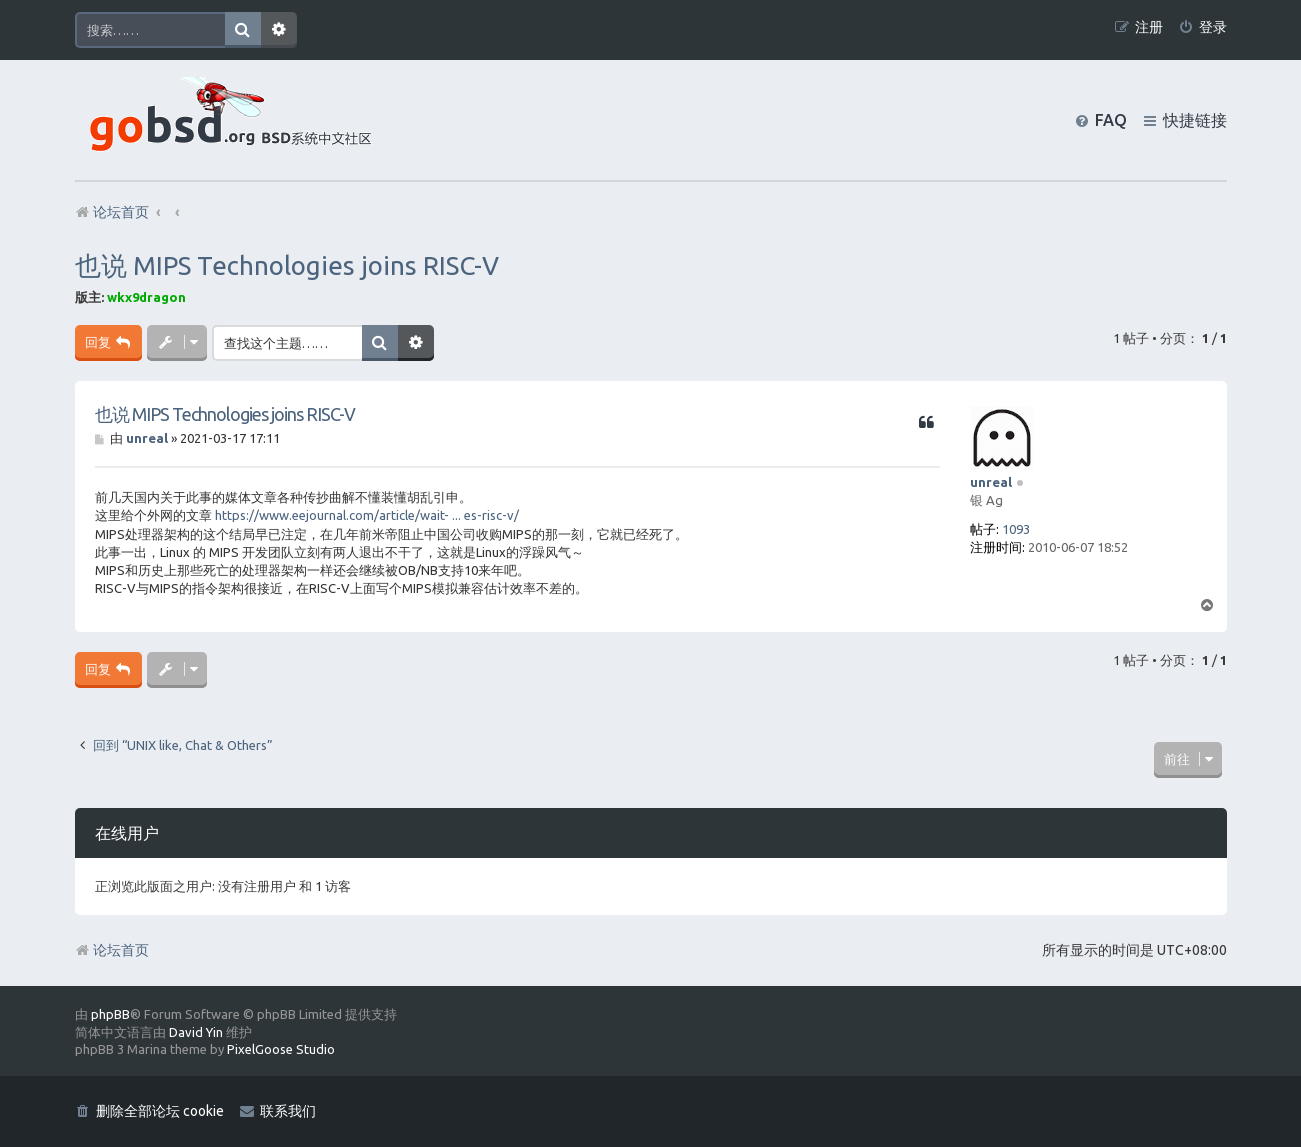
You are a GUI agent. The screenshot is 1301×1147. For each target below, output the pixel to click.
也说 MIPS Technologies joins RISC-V (287, 265)
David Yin (196, 1032)
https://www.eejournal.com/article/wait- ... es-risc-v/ (367, 515)
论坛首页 (112, 950)
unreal (991, 482)
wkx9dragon (146, 297)
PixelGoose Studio (281, 1049)
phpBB (110, 1014)
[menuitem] (1202, 27)
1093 (1016, 529)
